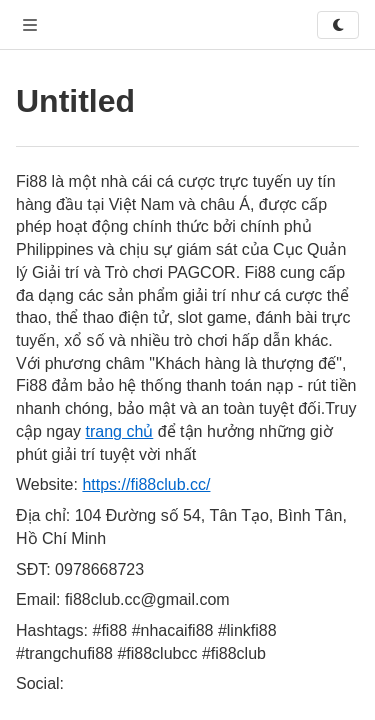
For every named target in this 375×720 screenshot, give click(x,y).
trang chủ (119, 431)
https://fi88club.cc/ (146, 484)
